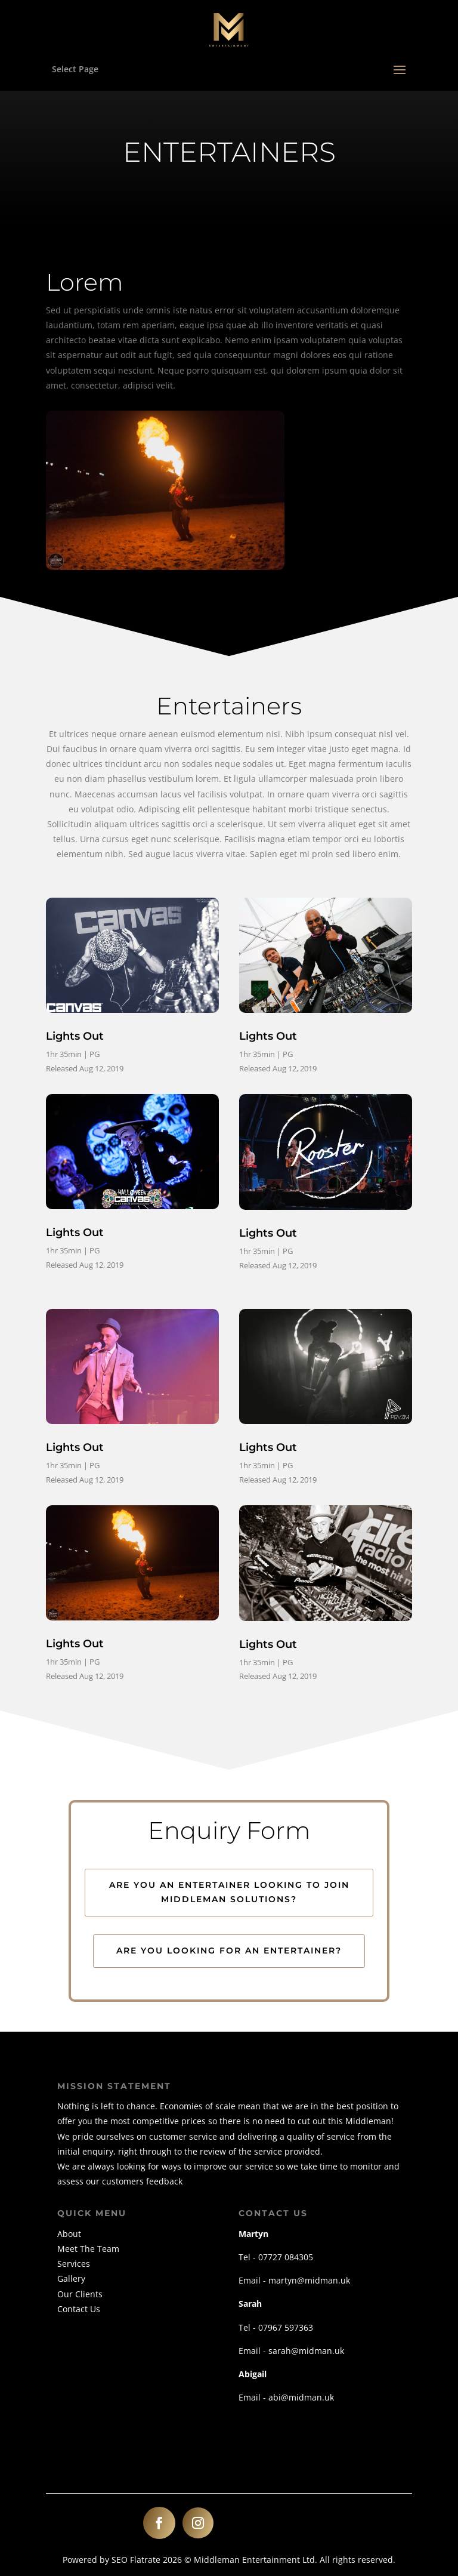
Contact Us (78, 2309)
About (69, 2233)
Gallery (71, 2278)
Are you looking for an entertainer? (229, 1950)
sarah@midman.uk (306, 2350)
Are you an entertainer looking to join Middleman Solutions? (229, 1892)
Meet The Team (88, 2248)
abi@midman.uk (301, 2397)
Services (73, 2263)
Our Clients (80, 2294)
